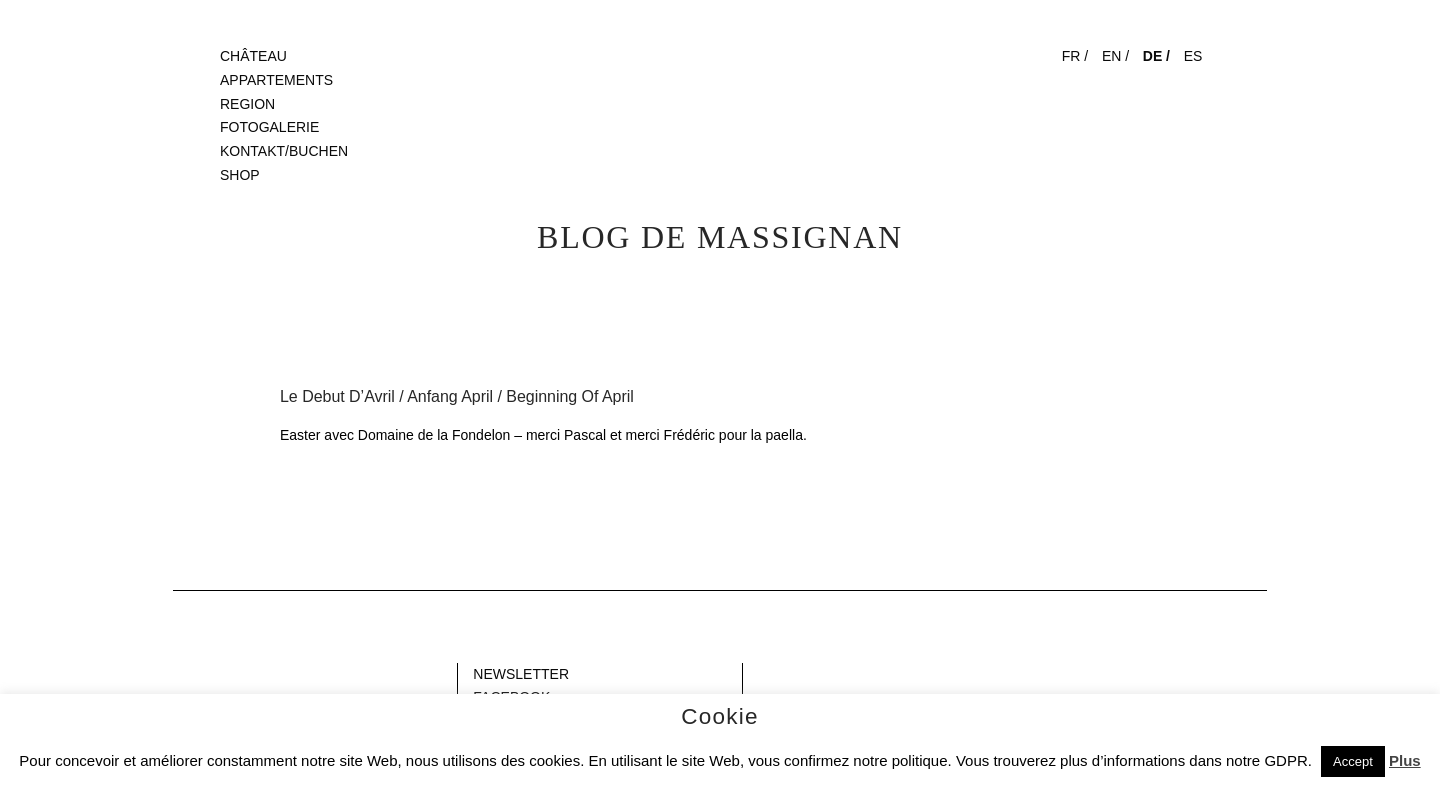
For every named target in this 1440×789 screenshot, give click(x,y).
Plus (1405, 760)
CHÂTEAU (253, 56)
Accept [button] (1353, 761)
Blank (190, 674)
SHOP (240, 175)
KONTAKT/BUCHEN (284, 151)
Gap (761, 674)
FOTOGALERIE (269, 127)
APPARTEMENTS (276, 80)
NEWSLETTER (521, 674)
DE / (1156, 56)
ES (1193, 56)
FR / (1075, 56)
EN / (1115, 56)
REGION (247, 104)
